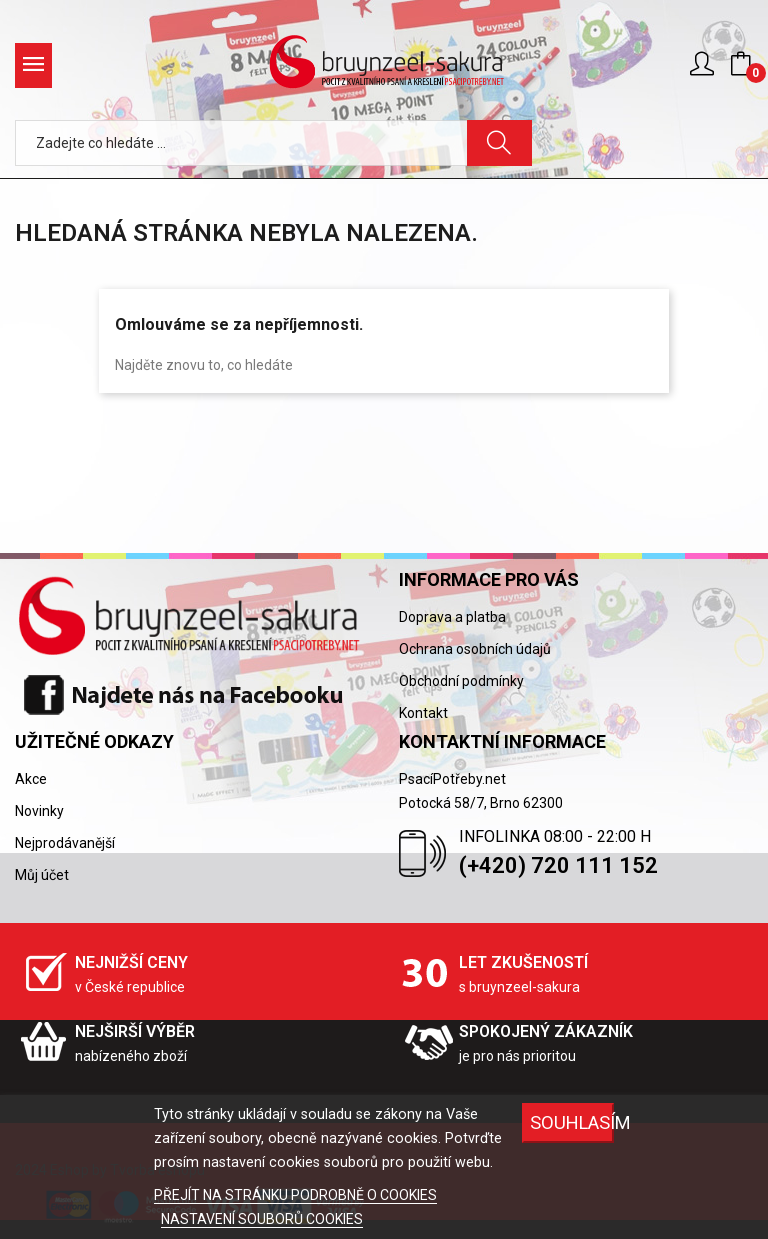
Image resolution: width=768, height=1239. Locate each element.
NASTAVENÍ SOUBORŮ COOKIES (262, 1219)
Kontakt (423, 713)
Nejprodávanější (65, 843)
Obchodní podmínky (461, 681)
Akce (31, 779)
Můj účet (42, 875)
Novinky (39, 811)
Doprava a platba (452, 617)
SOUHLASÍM (572, 1122)
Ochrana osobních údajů (475, 649)
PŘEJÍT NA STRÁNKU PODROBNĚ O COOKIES (295, 1195)
